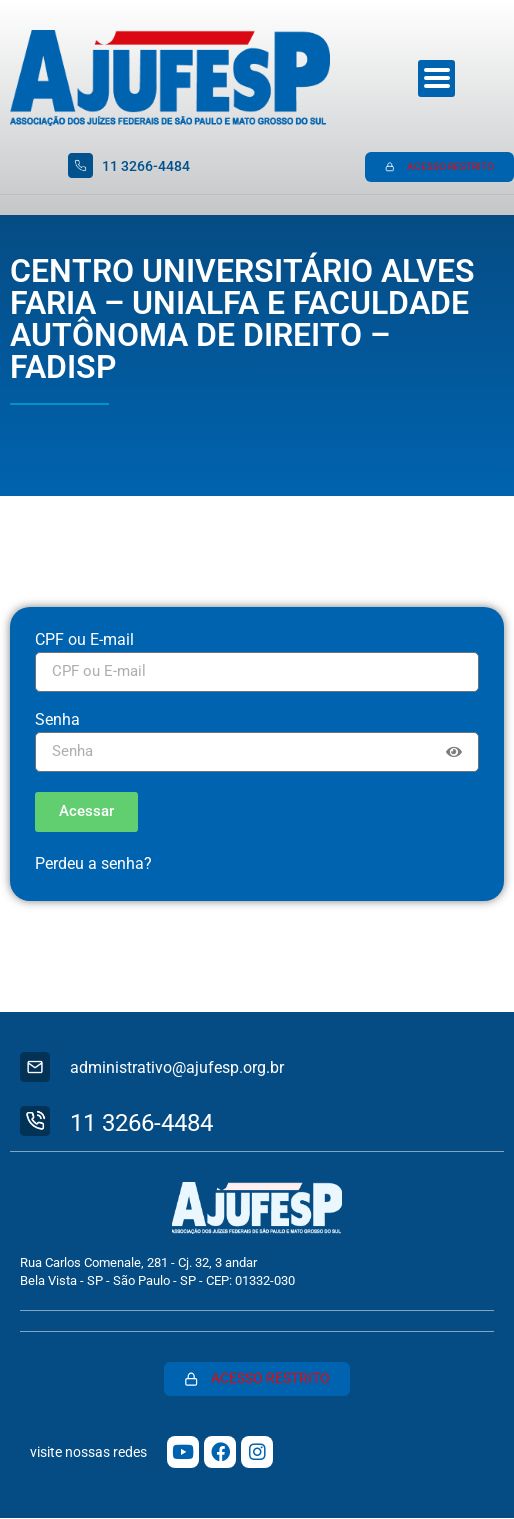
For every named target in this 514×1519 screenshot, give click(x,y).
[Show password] (454, 752)
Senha (57, 720)
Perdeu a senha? (93, 863)
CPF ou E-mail (84, 640)
